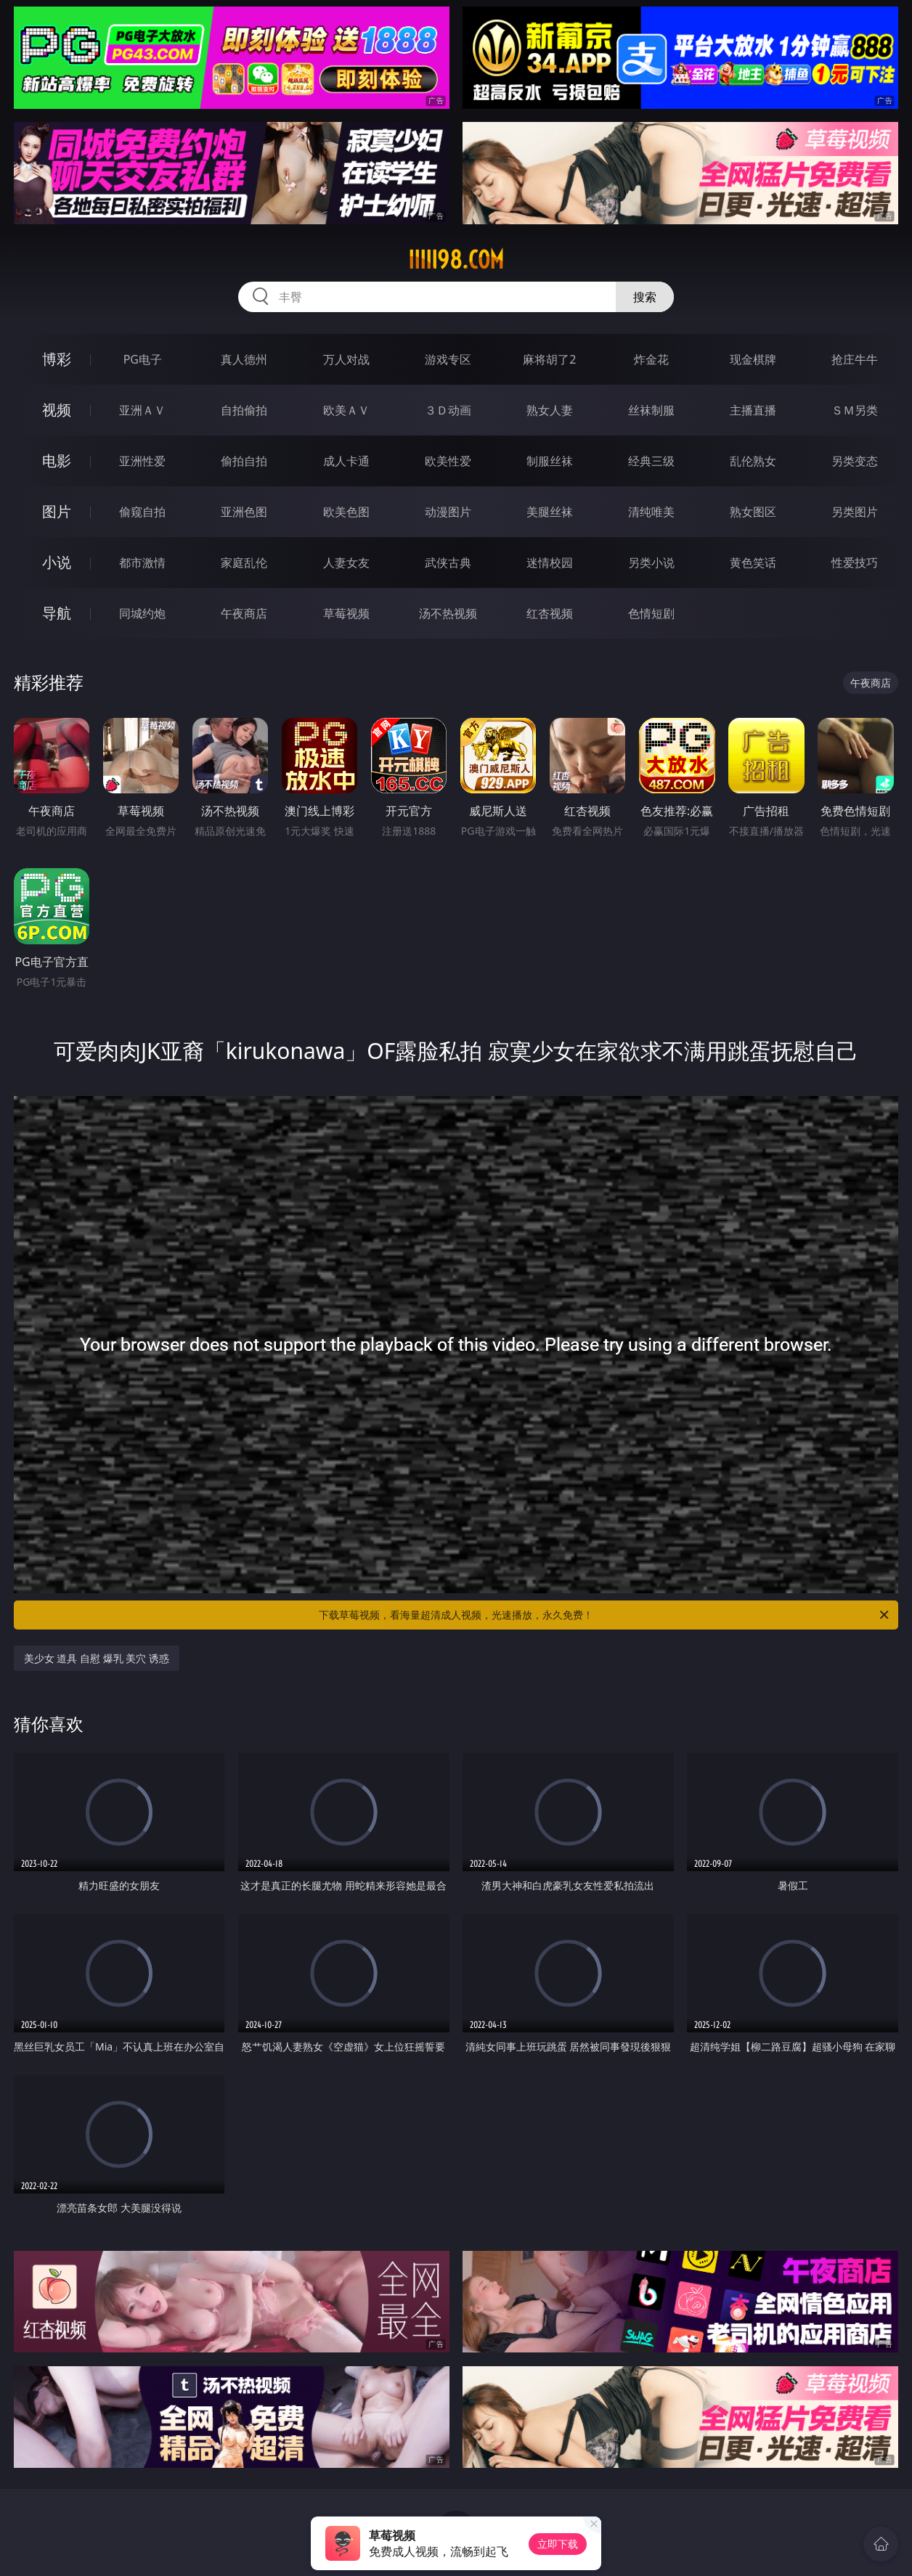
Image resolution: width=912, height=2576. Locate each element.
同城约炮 (142, 613)
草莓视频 (346, 613)
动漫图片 (448, 512)
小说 (56, 562)
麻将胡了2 (549, 359)
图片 (56, 511)
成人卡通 (346, 461)
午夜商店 (244, 613)
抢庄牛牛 (854, 359)
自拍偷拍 (244, 410)
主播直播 (753, 410)
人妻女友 (346, 563)
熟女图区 (753, 512)
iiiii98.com (456, 259)
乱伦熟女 (753, 461)
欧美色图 (346, 512)
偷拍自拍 (244, 461)
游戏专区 (448, 359)
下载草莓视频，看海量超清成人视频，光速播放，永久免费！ (605, 1615)
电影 (56, 460)
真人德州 (244, 359)
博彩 (56, 359)
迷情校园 (549, 563)
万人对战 (346, 359)
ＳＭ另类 (854, 410)
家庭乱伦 (244, 563)
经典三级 (651, 461)
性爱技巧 (854, 563)
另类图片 (854, 512)
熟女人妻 (549, 410)
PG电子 (142, 359)
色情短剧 (651, 613)
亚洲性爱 (142, 461)
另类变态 (854, 461)
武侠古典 (448, 563)
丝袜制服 (651, 410)
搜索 (644, 297)
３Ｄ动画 (448, 410)
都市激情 (142, 563)
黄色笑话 (753, 563)
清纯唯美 (651, 512)
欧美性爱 (448, 461)
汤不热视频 (448, 613)
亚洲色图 (244, 512)
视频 (56, 410)
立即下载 (557, 2544)
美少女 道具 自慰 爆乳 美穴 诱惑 (96, 1658)
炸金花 (651, 359)
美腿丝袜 (549, 512)
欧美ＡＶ (346, 410)
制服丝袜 (549, 461)
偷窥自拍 (142, 512)
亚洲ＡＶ (142, 410)
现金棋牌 (753, 359)
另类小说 (651, 563)
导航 (56, 613)
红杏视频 (549, 613)
